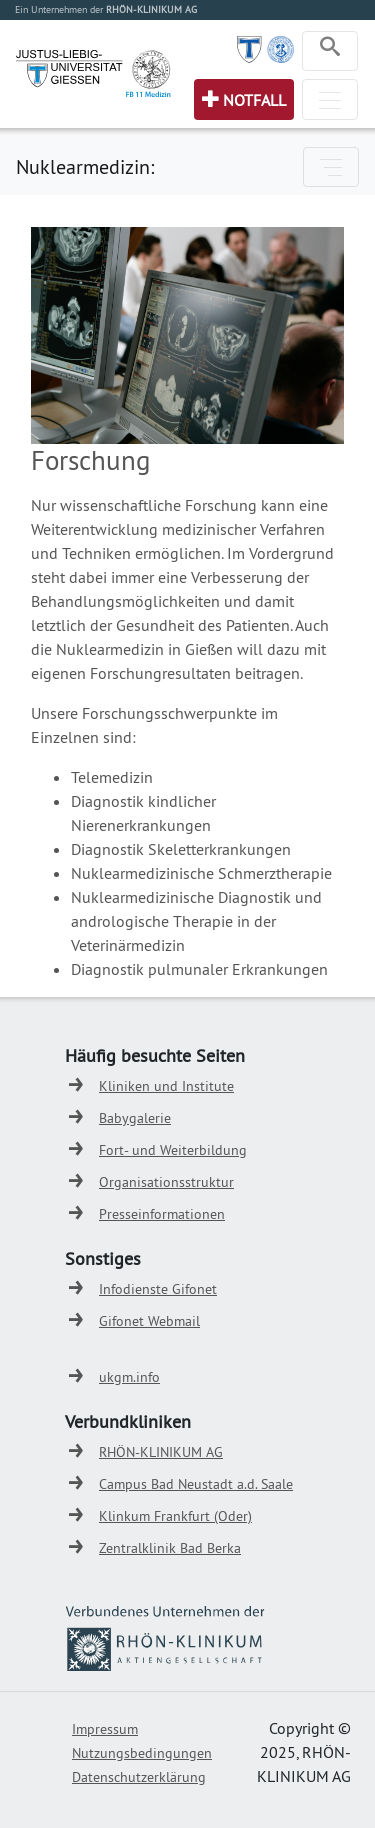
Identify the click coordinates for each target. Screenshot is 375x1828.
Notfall (254, 100)
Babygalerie (135, 1118)
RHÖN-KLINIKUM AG (161, 1452)
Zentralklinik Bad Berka (170, 1548)
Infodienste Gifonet (158, 1289)
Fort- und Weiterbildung (173, 1150)
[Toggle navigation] (330, 51)
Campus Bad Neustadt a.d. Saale (196, 1484)
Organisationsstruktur (166, 1182)
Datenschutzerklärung (139, 1777)
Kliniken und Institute (166, 1086)
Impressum (105, 1729)
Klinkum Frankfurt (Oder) (175, 1516)
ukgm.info (129, 1377)
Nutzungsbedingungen (142, 1753)
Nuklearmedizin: (85, 166)
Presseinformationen (162, 1214)
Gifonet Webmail (149, 1321)
